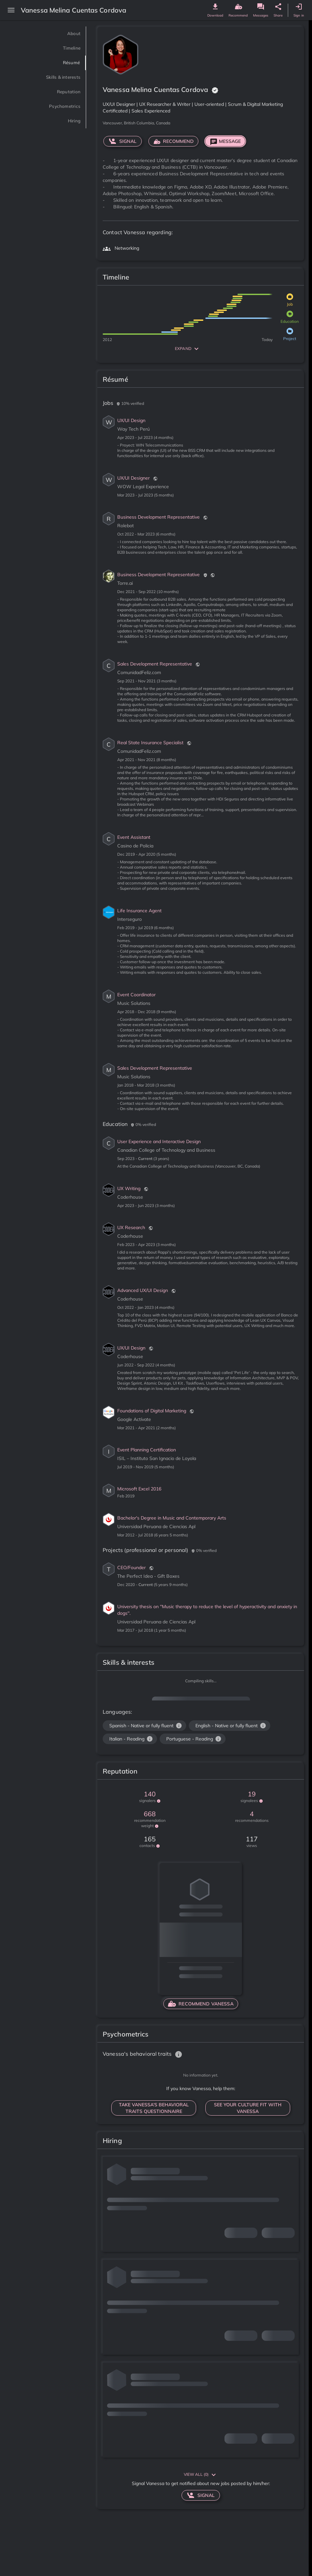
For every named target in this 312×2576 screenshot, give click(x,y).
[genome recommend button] (238, 6)
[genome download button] (215, 6)
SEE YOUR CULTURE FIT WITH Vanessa (248, 2108)
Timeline (67, 48)
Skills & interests (54, 77)
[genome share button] (278, 6)
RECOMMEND (173, 141)
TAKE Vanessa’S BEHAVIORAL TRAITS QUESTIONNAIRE (154, 2108)
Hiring (70, 121)
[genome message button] (260, 6)
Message (225, 141)
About (71, 33)
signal (122, 141)
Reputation (63, 92)
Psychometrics (57, 106)
